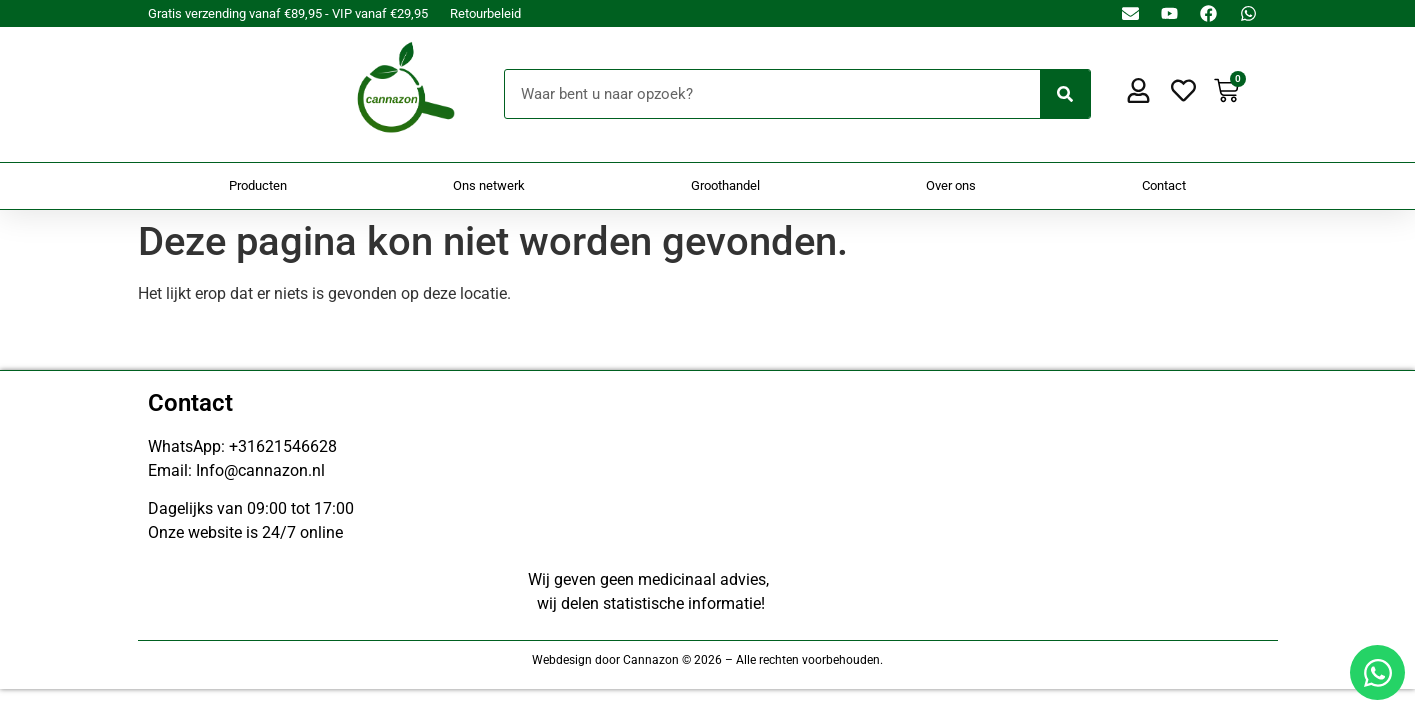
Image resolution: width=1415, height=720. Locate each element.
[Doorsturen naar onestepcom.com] (707, 360)
